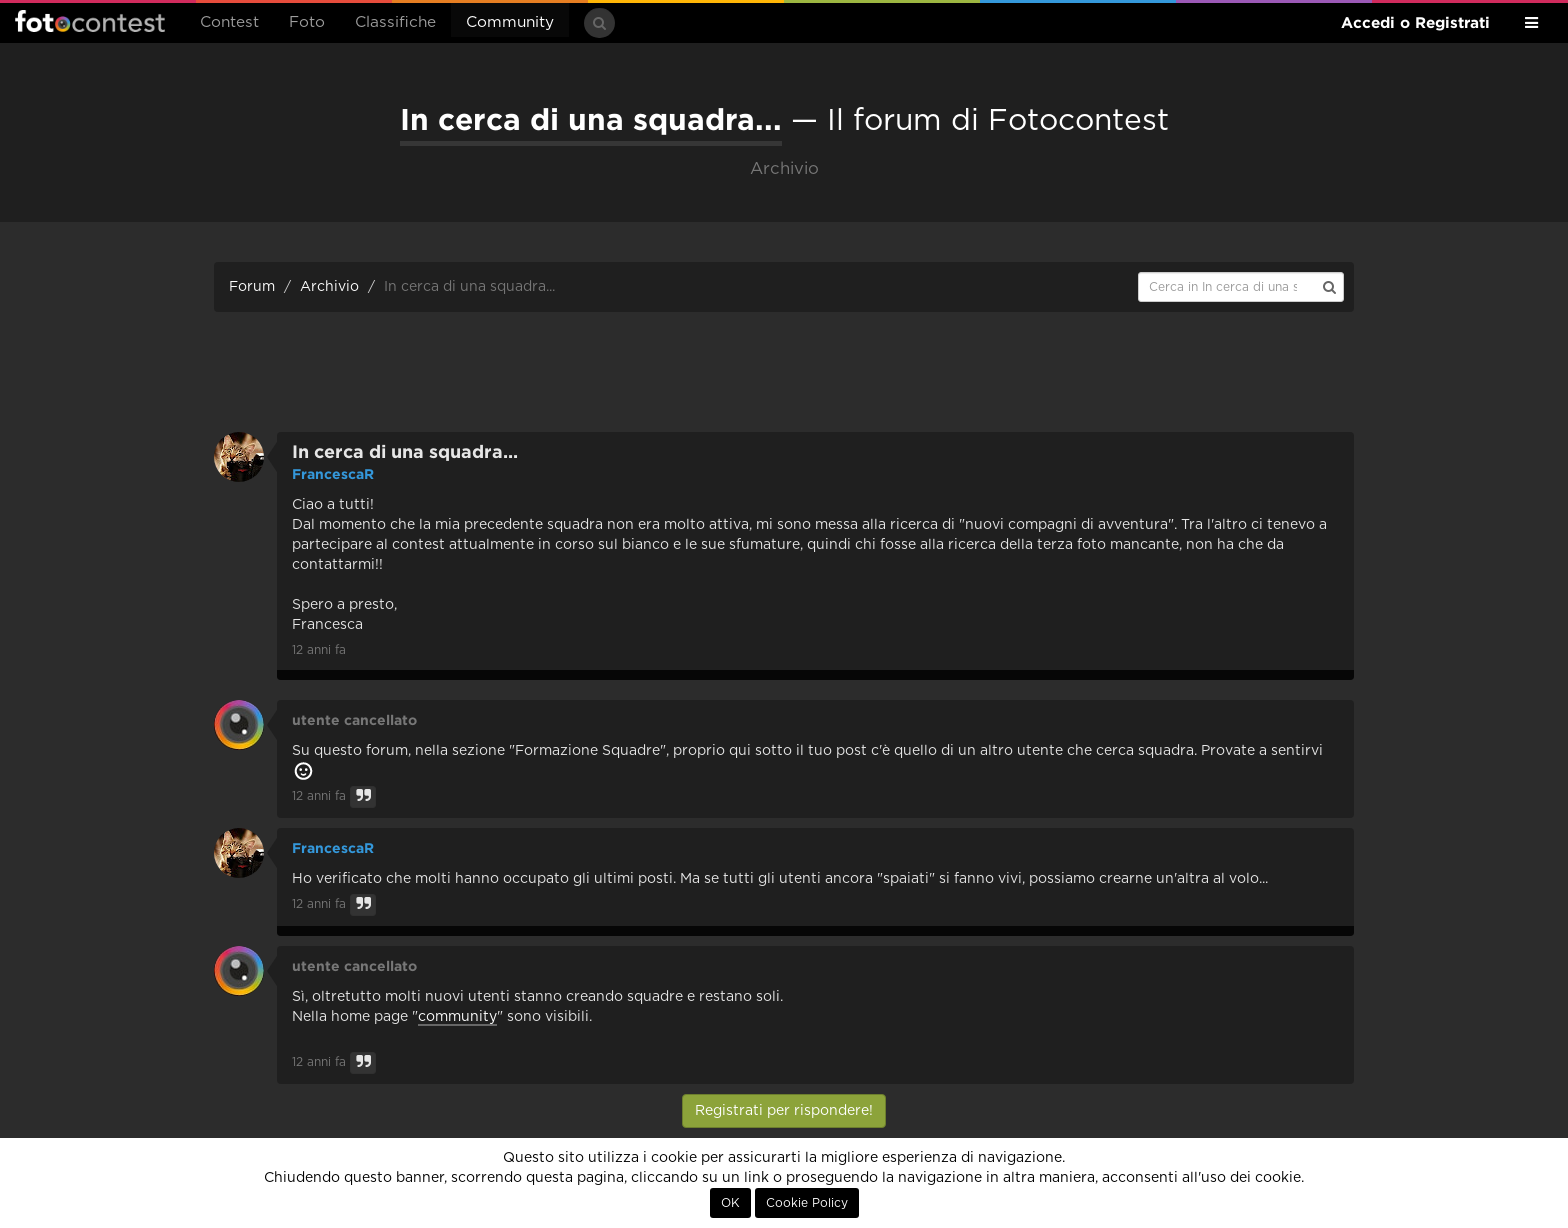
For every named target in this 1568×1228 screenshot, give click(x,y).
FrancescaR (333, 474)
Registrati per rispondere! (784, 1111)
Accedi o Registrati (1415, 22)
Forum (252, 287)
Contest (229, 22)
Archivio (329, 287)
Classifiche (395, 22)
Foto (307, 22)
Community (510, 22)
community (457, 1017)
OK (730, 1203)
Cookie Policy (807, 1203)
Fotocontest (90, 21)
